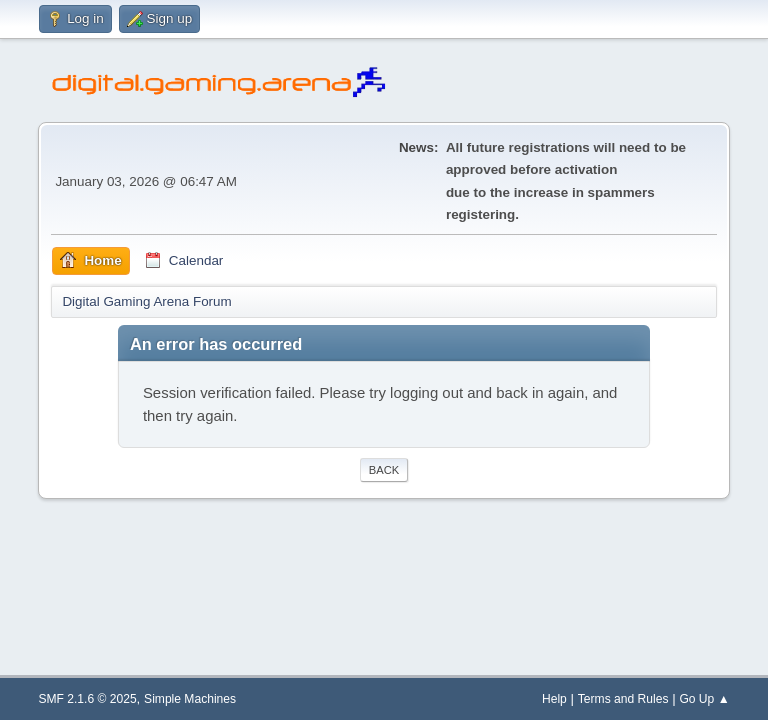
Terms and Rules (623, 699)
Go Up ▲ (704, 699)
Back (384, 470)
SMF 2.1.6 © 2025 (87, 699)
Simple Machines (190, 699)
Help (554, 699)
